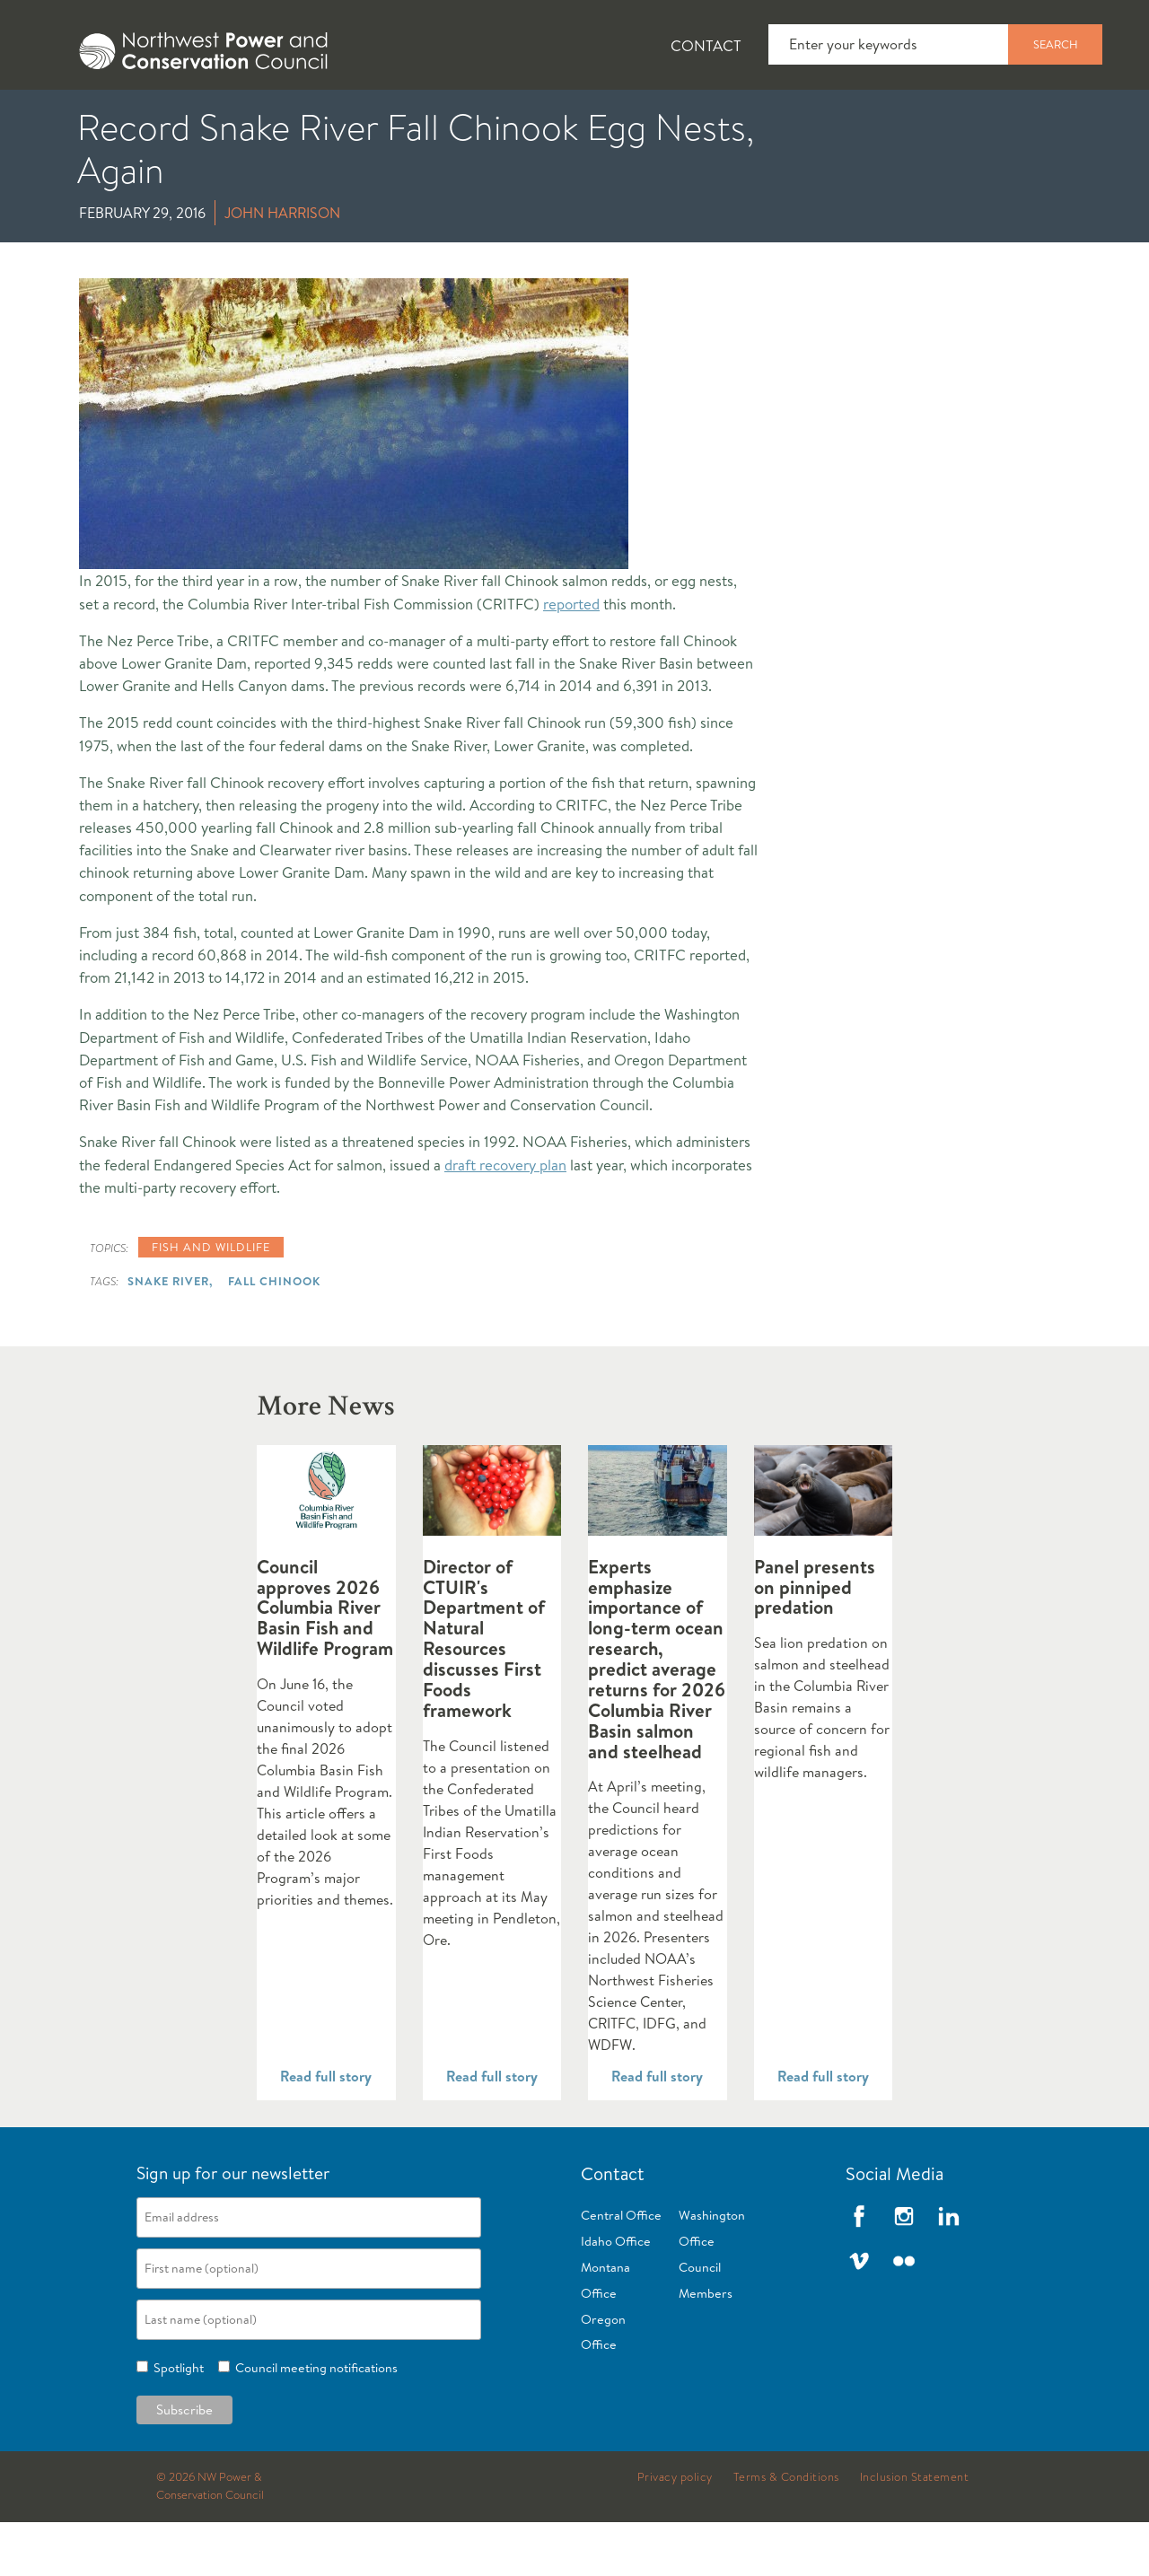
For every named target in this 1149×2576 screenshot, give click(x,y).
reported (571, 657)
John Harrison (282, 266)
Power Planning (503, 118)
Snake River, (170, 1335)
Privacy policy (675, 2531)
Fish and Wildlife (319, 118)
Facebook (859, 2269)
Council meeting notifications (314, 2422)
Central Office (621, 2269)
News (173, 118)
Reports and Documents (844, 118)
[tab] (54, 117)
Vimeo (859, 2314)
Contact (706, 45)
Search (1055, 44)
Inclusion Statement (914, 2531)
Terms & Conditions (786, 2531)
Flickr (903, 2314)
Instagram (903, 2269)
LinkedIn (948, 2269)
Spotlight (176, 2422)
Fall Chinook (274, 1335)
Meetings (659, 118)
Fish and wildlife (211, 1300)
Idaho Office (616, 2295)
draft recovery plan (505, 1218)
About (69, 118)
